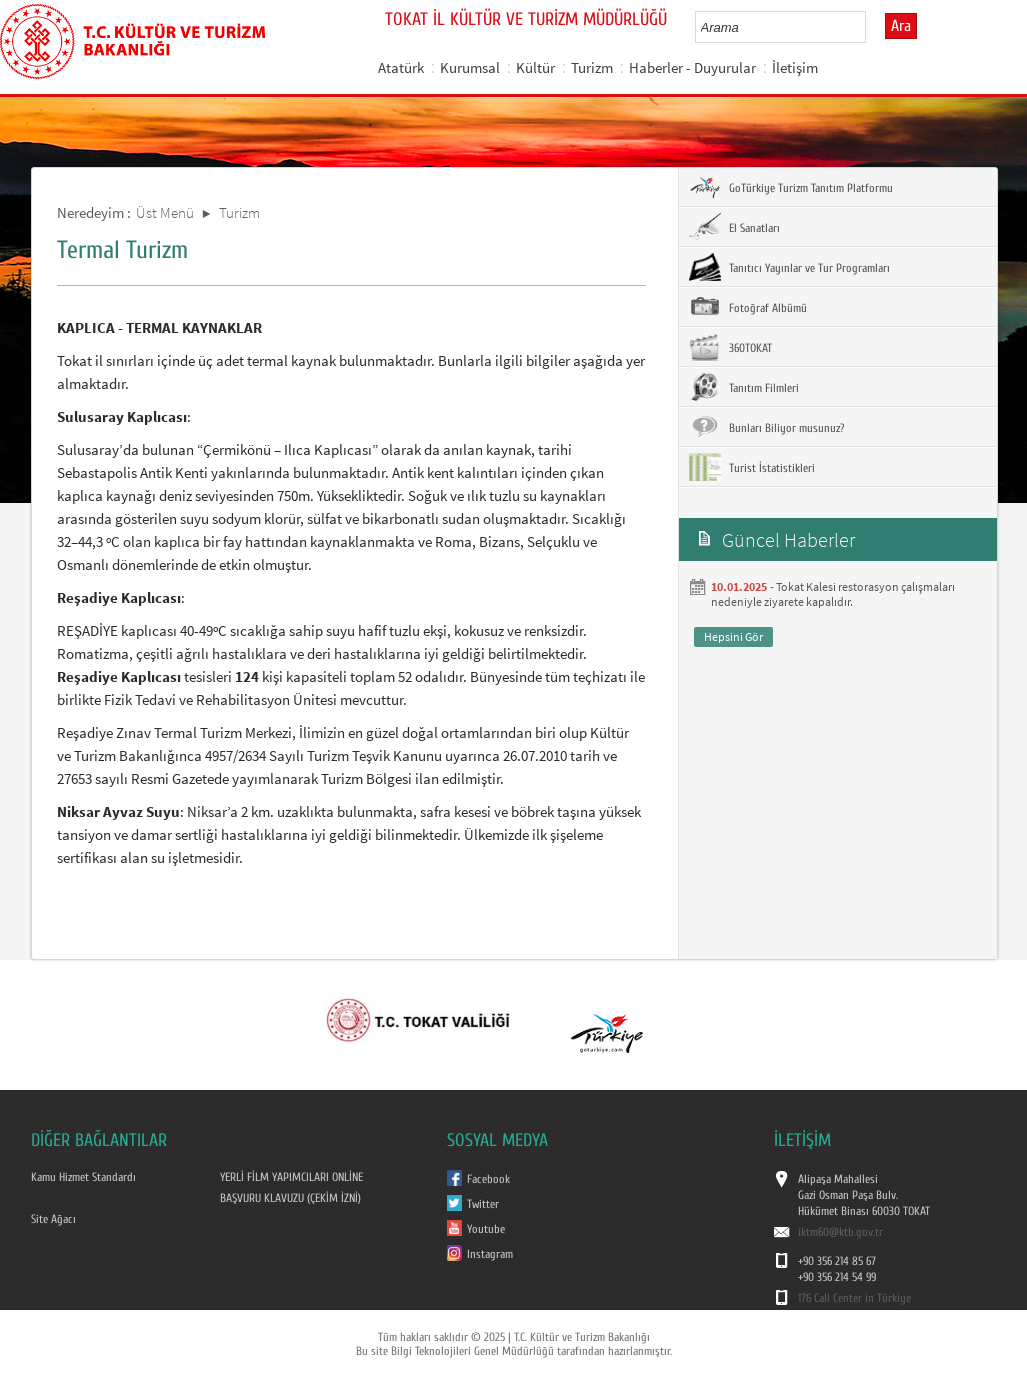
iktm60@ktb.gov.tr (840, 1232)
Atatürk (401, 67)
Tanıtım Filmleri (744, 387)
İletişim (795, 67)
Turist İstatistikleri (752, 467)
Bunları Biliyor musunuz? (766, 427)
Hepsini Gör (733, 636)
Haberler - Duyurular (692, 67)
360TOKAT (730, 347)
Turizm (592, 67)
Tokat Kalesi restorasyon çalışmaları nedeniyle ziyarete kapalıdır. (833, 594)
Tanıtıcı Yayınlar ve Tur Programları (789, 267)
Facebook (488, 1179)
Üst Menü (165, 212)
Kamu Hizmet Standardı (83, 1177)
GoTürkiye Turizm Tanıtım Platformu (791, 187)
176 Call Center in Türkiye (854, 1298)
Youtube (486, 1229)
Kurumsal (470, 67)
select (871, 27)
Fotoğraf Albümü (748, 307)
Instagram (490, 1254)
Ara (901, 26)
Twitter (483, 1204)
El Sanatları (734, 227)
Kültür (535, 67)
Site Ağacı (53, 1219)
